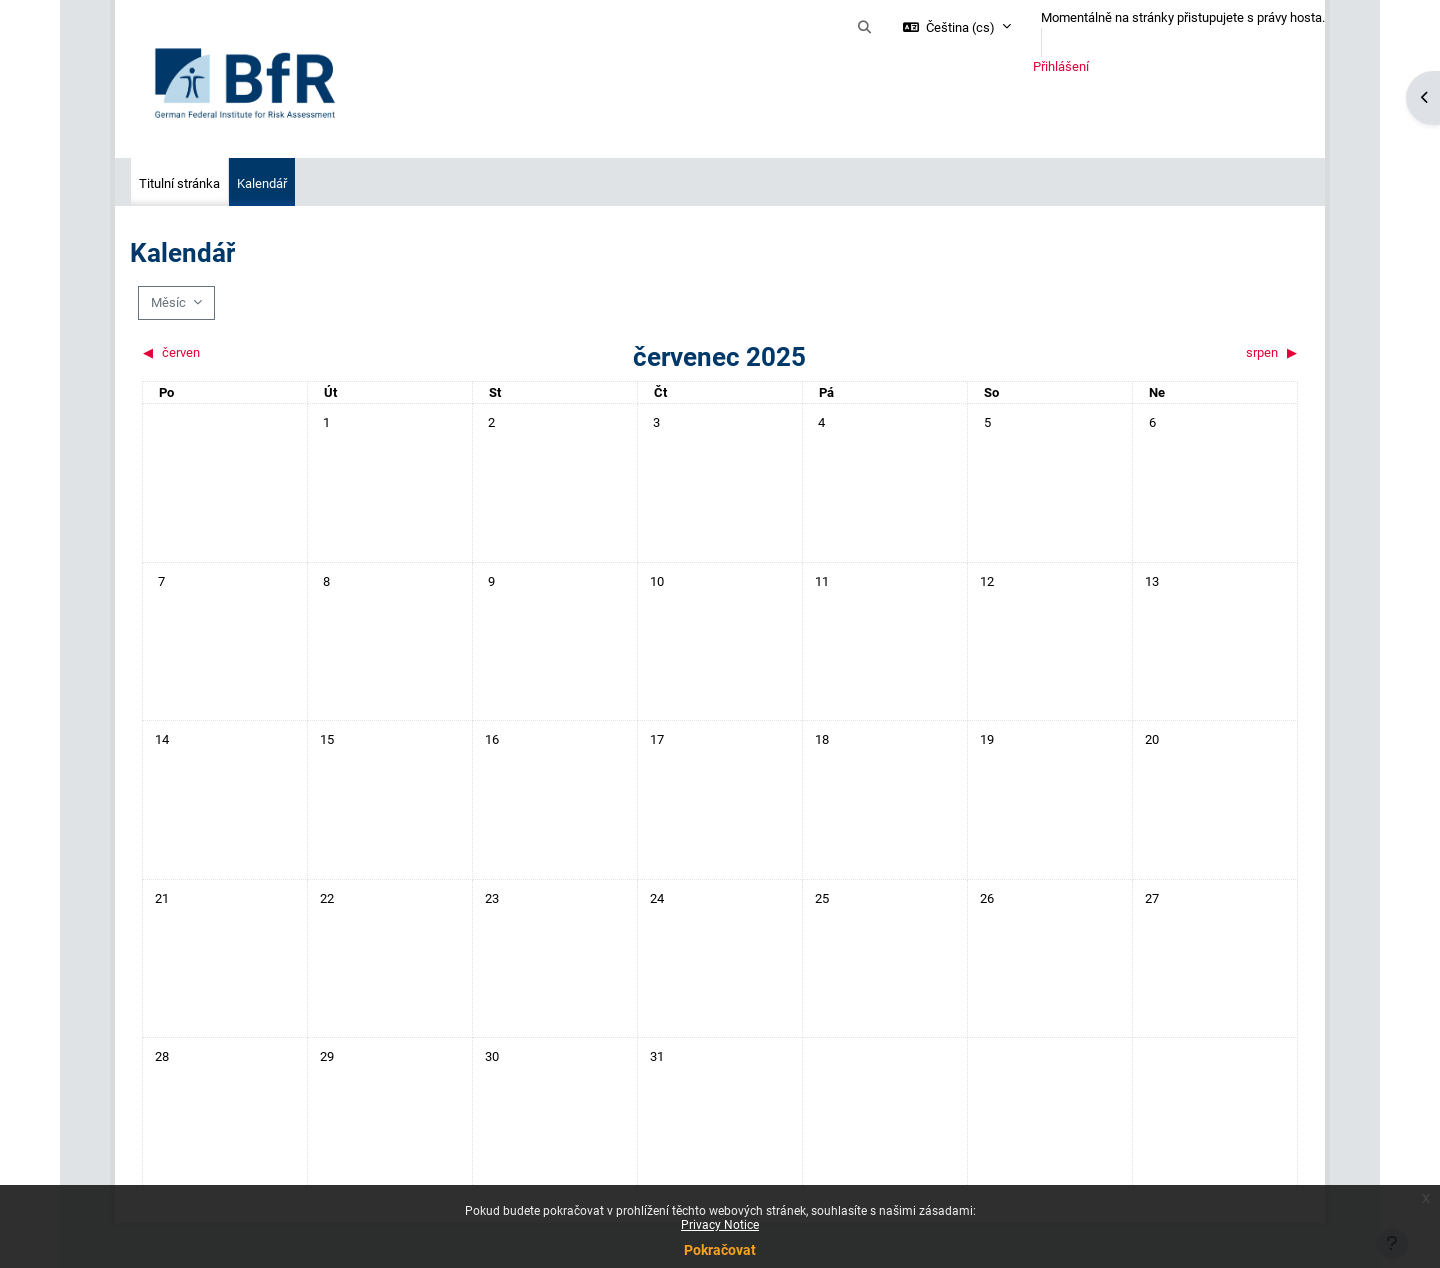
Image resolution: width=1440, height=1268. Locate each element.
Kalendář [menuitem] (262, 183)
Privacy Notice (720, 1225)
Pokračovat (720, 1250)
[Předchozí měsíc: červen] (286, 353)
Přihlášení (1061, 66)
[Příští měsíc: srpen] (1153, 353)
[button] (865, 28)
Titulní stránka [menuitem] (179, 183)
